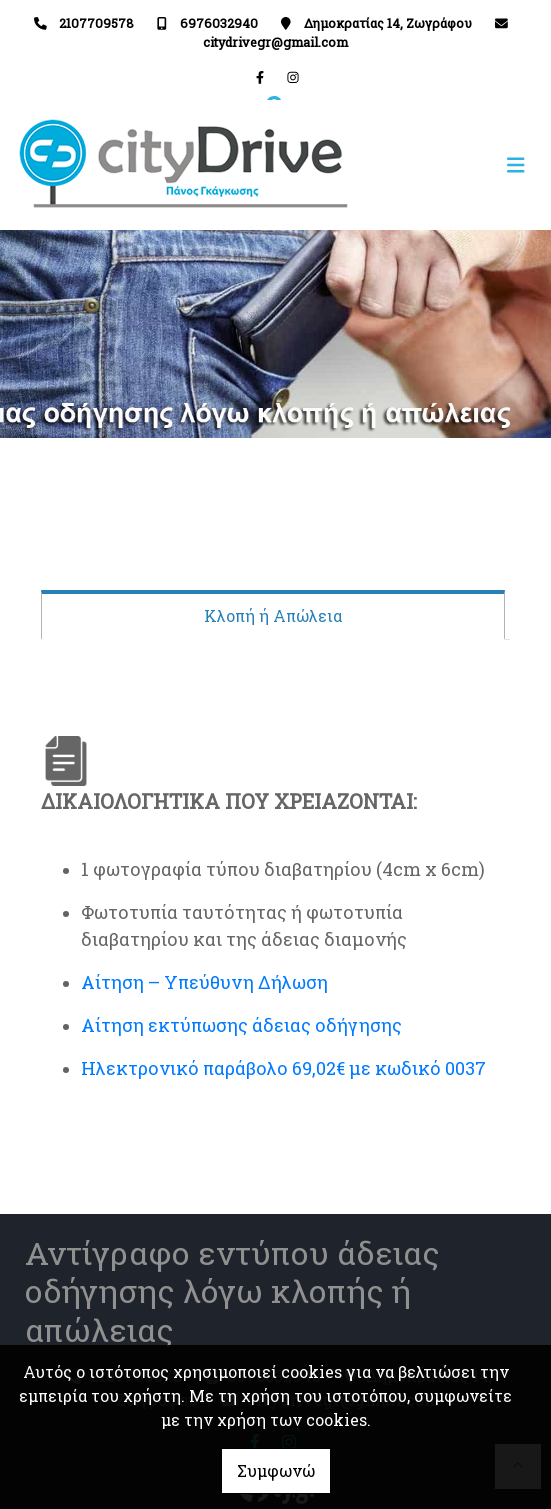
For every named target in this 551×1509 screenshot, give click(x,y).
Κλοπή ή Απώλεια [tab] (273, 615)
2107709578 (96, 23)
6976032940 (219, 23)
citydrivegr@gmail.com (275, 42)
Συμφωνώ (276, 1470)
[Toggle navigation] (406, 165)
